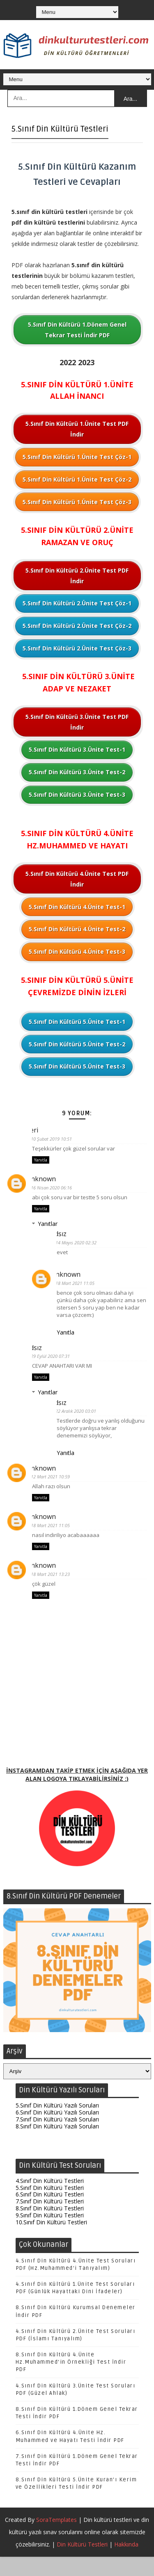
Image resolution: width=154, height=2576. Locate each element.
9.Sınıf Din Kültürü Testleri (50, 2234)
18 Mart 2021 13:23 (56, 1585)
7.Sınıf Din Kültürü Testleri (50, 2220)
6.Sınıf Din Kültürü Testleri (50, 2214)
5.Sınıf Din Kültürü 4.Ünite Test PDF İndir (77, 879)
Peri (38, 1130)
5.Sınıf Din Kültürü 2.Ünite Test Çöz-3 (77, 648)
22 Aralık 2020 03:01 (82, 1417)
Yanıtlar (47, 1226)
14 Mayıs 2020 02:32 (82, 1245)
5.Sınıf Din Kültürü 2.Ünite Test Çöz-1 (77, 603)
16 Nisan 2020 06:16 (57, 1189)
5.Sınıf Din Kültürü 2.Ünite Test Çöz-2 (77, 626)
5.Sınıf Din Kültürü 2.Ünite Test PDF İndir (77, 575)
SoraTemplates (56, 2539)
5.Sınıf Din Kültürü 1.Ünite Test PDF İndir (77, 429)
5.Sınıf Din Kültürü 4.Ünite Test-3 (77, 951)
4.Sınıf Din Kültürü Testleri (50, 2200)
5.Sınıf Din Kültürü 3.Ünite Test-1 (77, 749)
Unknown (47, 1180)
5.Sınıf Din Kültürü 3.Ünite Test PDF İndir (77, 722)
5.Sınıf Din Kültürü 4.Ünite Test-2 (77, 929)
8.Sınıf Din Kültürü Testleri (50, 2227)
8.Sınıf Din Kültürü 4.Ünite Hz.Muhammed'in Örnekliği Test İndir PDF (71, 2381)
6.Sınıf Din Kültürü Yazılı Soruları (57, 2131)
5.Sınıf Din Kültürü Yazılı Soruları (57, 2125)
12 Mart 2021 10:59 (56, 1485)
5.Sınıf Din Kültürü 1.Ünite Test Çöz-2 (77, 479)
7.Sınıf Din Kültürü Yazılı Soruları (57, 2138)
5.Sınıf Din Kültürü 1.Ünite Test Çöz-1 (77, 457)
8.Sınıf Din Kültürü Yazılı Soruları (57, 2145)
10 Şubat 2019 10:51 (57, 1139)
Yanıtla (40, 1161)
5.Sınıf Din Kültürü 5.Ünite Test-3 (77, 1066)
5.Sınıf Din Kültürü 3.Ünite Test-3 (77, 794)
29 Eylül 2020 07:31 (56, 1361)
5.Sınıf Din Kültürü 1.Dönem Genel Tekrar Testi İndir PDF (77, 330)
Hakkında (126, 2563)
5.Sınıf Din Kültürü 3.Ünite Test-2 (77, 772)
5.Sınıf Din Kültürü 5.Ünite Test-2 (77, 1044)
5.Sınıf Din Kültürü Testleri (50, 2207)
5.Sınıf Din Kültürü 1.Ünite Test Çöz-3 (77, 502)
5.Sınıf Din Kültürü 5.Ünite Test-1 (77, 1021)
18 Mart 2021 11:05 (81, 1287)
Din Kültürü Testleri (82, 2563)
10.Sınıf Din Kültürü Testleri (51, 2241)
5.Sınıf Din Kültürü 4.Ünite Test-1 (77, 907)
